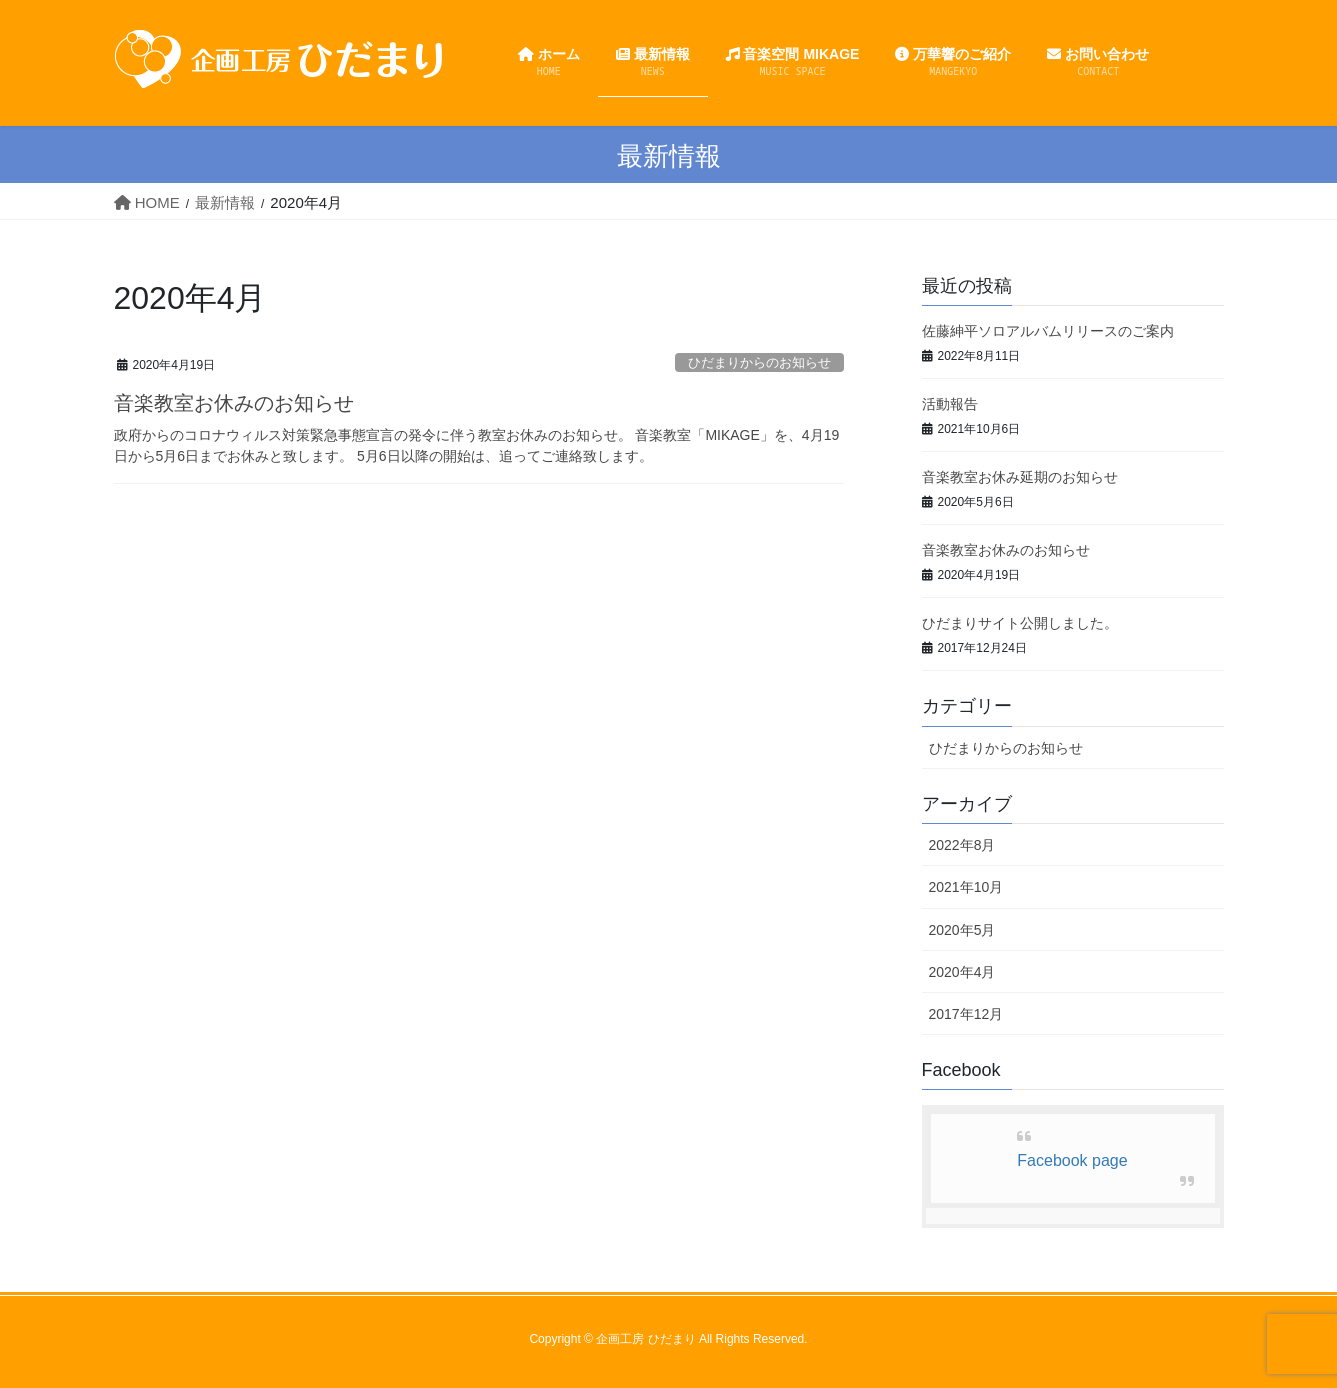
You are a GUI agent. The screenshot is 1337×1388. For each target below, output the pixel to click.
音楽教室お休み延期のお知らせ (1020, 477)
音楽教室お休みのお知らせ (234, 403)
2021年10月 (966, 887)
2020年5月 (962, 930)
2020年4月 (962, 972)
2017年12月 (966, 1014)
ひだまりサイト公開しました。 (1020, 623)
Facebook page (1072, 1160)
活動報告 (950, 404)
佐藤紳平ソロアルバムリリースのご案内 (1048, 331)
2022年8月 (962, 845)
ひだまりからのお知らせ (759, 362)
